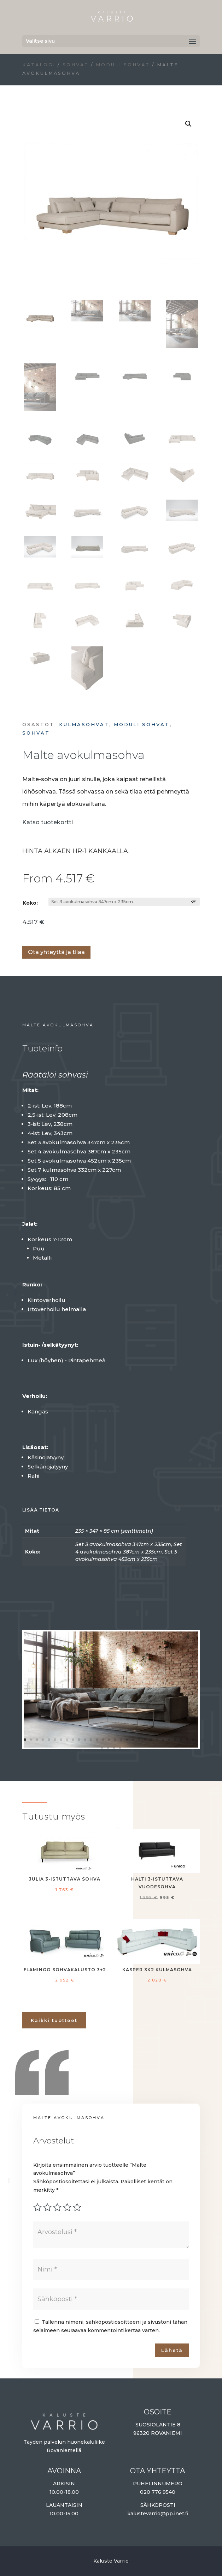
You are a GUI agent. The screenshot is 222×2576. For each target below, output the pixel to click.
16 (115, 1739)
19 (133, 1739)
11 (85, 1739)
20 (139, 1739)
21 (145, 1739)
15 (109, 1739)
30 (102, 1748)
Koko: (30, 903)
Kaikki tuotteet (54, 2020)
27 (181, 1739)
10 (79, 1739)
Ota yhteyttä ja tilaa (56, 952)
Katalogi (38, 64)
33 (120, 1748)
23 (157, 1739)
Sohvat (76, 64)
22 (151, 1739)
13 (97, 1739)
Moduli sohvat (123, 64)
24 (163, 1739)
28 (187, 1739)
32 (114, 1748)
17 (121, 1739)
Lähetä (172, 2350)
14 (103, 1739)
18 (127, 1739)
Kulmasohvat (84, 724)
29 (193, 1739)
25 (169, 1739)
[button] (188, 123)
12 (91, 1739)
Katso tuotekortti (47, 822)
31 (108, 1748)
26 (175, 1739)
